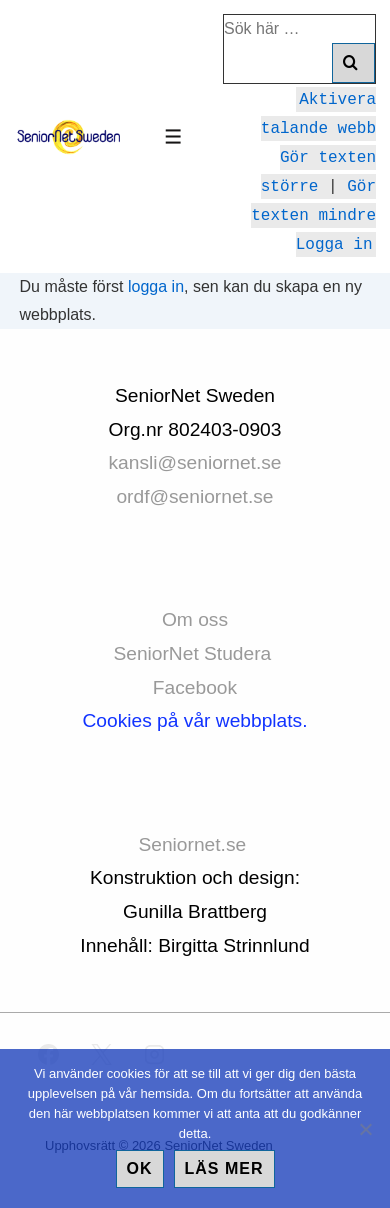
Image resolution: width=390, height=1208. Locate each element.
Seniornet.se (194, 844)
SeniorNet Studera (194, 653)
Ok (140, 1168)
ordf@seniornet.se (194, 496)
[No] (365, 1129)
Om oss (195, 619)
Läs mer (224, 1168)
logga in (156, 286)
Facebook (195, 687)
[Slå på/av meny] (173, 136)
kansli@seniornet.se (194, 462)
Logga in (334, 243)
